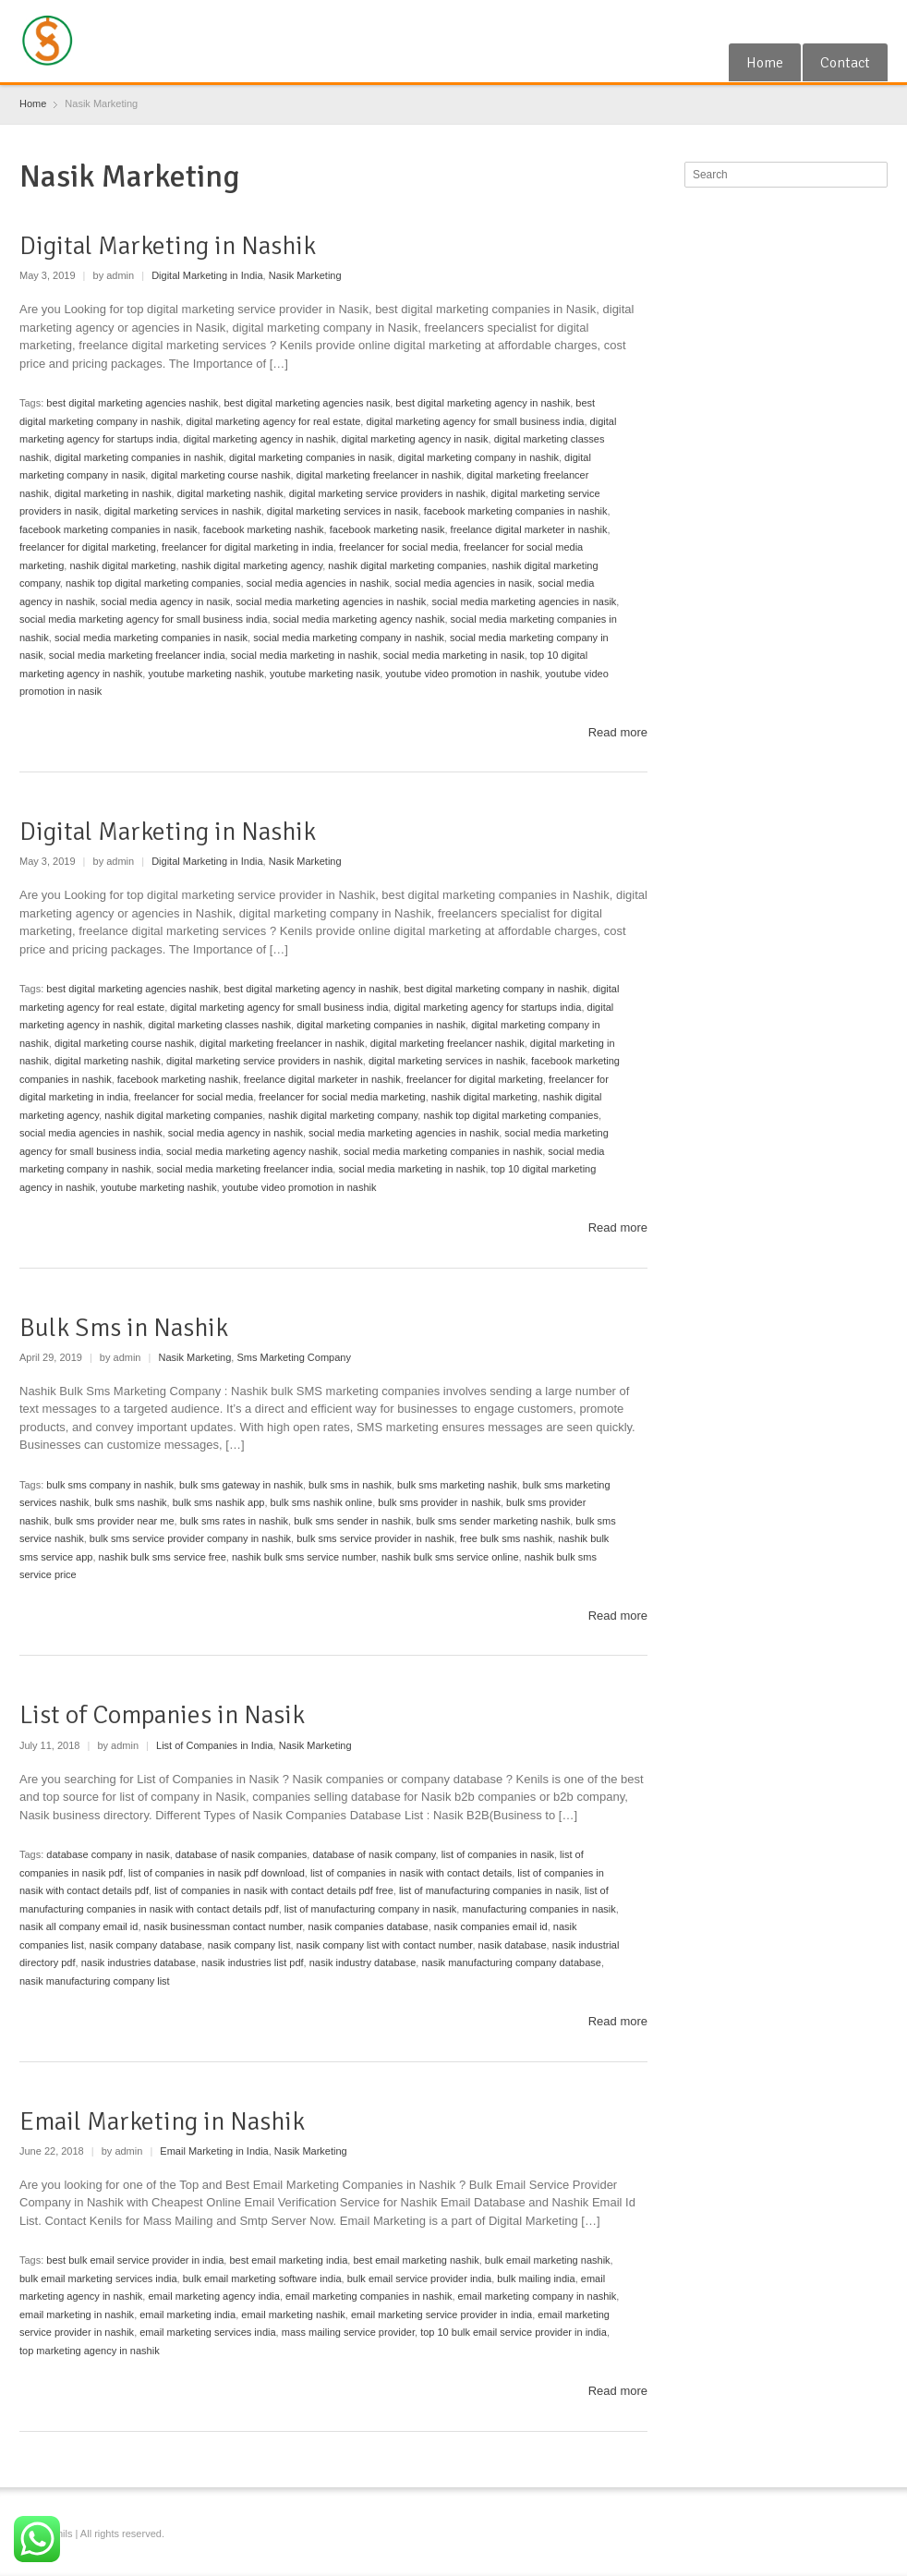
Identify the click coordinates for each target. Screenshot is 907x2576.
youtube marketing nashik (205, 673)
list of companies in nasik (497, 1854)
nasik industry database (363, 1962)
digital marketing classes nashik (219, 1024)
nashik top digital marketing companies (153, 583)
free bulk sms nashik (506, 1538)
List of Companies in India (214, 1745)
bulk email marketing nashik (548, 2260)
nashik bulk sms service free (162, 1556)
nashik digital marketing (122, 565)
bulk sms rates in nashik (234, 1520)
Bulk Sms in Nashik (123, 1327)
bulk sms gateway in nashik (241, 1484)
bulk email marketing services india (98, 2278)
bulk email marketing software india (262, 2278)
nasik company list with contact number (384, 1944)
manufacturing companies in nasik (538, 1908)
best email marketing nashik (415, 2260)
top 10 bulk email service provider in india (513, 2332)
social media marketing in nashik (304, 655)
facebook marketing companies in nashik (516, 510)
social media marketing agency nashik (359, 619)
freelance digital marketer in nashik (529, 529)
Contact (845, 63)
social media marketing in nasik (454, 655)
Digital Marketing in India (206, 275)
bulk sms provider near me (114, 1520)
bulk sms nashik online (322, 1502)
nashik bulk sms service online (450, 1556)
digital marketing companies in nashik (139, 457)
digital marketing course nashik (220, 474)
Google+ (816, 21)
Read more (617, 732)
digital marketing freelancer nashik (447, 1043)
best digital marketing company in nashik (495, 988)
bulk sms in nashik (350, 1484)
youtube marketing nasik (325, 673)
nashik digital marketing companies (407, 565)
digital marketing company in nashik (478, 457)
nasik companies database (368, 1926)
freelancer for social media (398, 547)
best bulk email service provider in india (135, 2260)
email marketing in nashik (76, 2314)
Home (764, 63)
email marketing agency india (213, 2296)
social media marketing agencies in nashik (331, 601)
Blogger (876, 21)
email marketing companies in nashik (368, 2296)
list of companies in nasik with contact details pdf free (273, 1890)
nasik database (512, 1944)
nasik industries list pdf (252, 1962)
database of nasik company (373, 1854)
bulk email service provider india (419, 2278)
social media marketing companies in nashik (443, 1151)
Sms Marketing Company (293, 1357)
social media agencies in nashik (318, 583)
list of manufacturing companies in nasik (489, 1890)
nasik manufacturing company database (510, 1962)
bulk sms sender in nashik (352, 1520)
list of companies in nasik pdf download (216, 1872)
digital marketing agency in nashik (259, 438)
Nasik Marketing (305, 275)
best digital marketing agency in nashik (482, 402)
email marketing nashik (293, 2314)
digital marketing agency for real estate (273, 421)
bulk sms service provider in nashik (375, 1538)
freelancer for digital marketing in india (247, 547)
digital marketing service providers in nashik (387, 493)
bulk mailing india (535, 2278)
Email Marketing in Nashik (162, 2121)
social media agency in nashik (235, 1132)
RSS (846, 21)
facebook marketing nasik (387, 529)
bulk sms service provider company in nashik (190, 1538)
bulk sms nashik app (219, 1502)
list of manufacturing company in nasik (370, 1908)
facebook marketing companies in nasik (108, 529)
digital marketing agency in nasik (415, 438)
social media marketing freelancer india (137, 655)
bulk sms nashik (130, 1502)
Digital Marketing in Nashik (167, 245)
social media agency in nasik (165, 601)
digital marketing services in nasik (342, 510)
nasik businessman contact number (223, 1926)
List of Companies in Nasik (162, 1715)
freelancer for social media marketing (342, 1096)
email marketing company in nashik (537, 2296)
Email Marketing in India (214, 2151)
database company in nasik (107, 1854)
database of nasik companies (241, 1854)
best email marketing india (288, 2260)
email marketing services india (207, 2332)
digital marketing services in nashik (182, 510)
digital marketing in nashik (113, 493)
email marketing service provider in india (441, 2314)
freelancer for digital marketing (87, 547)
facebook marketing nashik (263, 529)
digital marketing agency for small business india (475, 421)
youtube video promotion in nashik (462, 673)
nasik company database (146, 1944)
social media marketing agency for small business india (143, 619)
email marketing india (187, 2314)
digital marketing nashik (230, 493)
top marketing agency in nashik (89, 2350)
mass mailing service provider (348, 2332)
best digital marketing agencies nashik (132, 402)
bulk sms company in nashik (110, 1484)
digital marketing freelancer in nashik (379, 474)
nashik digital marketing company (342, 1115)
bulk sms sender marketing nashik (493, 1520)
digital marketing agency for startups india (487, 1007)
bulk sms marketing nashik (457, 1484)
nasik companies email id (491, 1926)
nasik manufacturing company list (94, 1981)
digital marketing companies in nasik (311, 457)
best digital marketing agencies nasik (307, 402)
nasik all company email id (78, 1926)
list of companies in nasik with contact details (411, 1872)
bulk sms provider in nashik (439, 1502)
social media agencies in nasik (463, 583)
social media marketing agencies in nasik (523, 601)
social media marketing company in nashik (348, 637)
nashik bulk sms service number (304, 1556)
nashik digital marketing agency (252, 565)
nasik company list (249, 1944)
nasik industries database (138, 1962)
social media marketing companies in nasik (151, 637)
